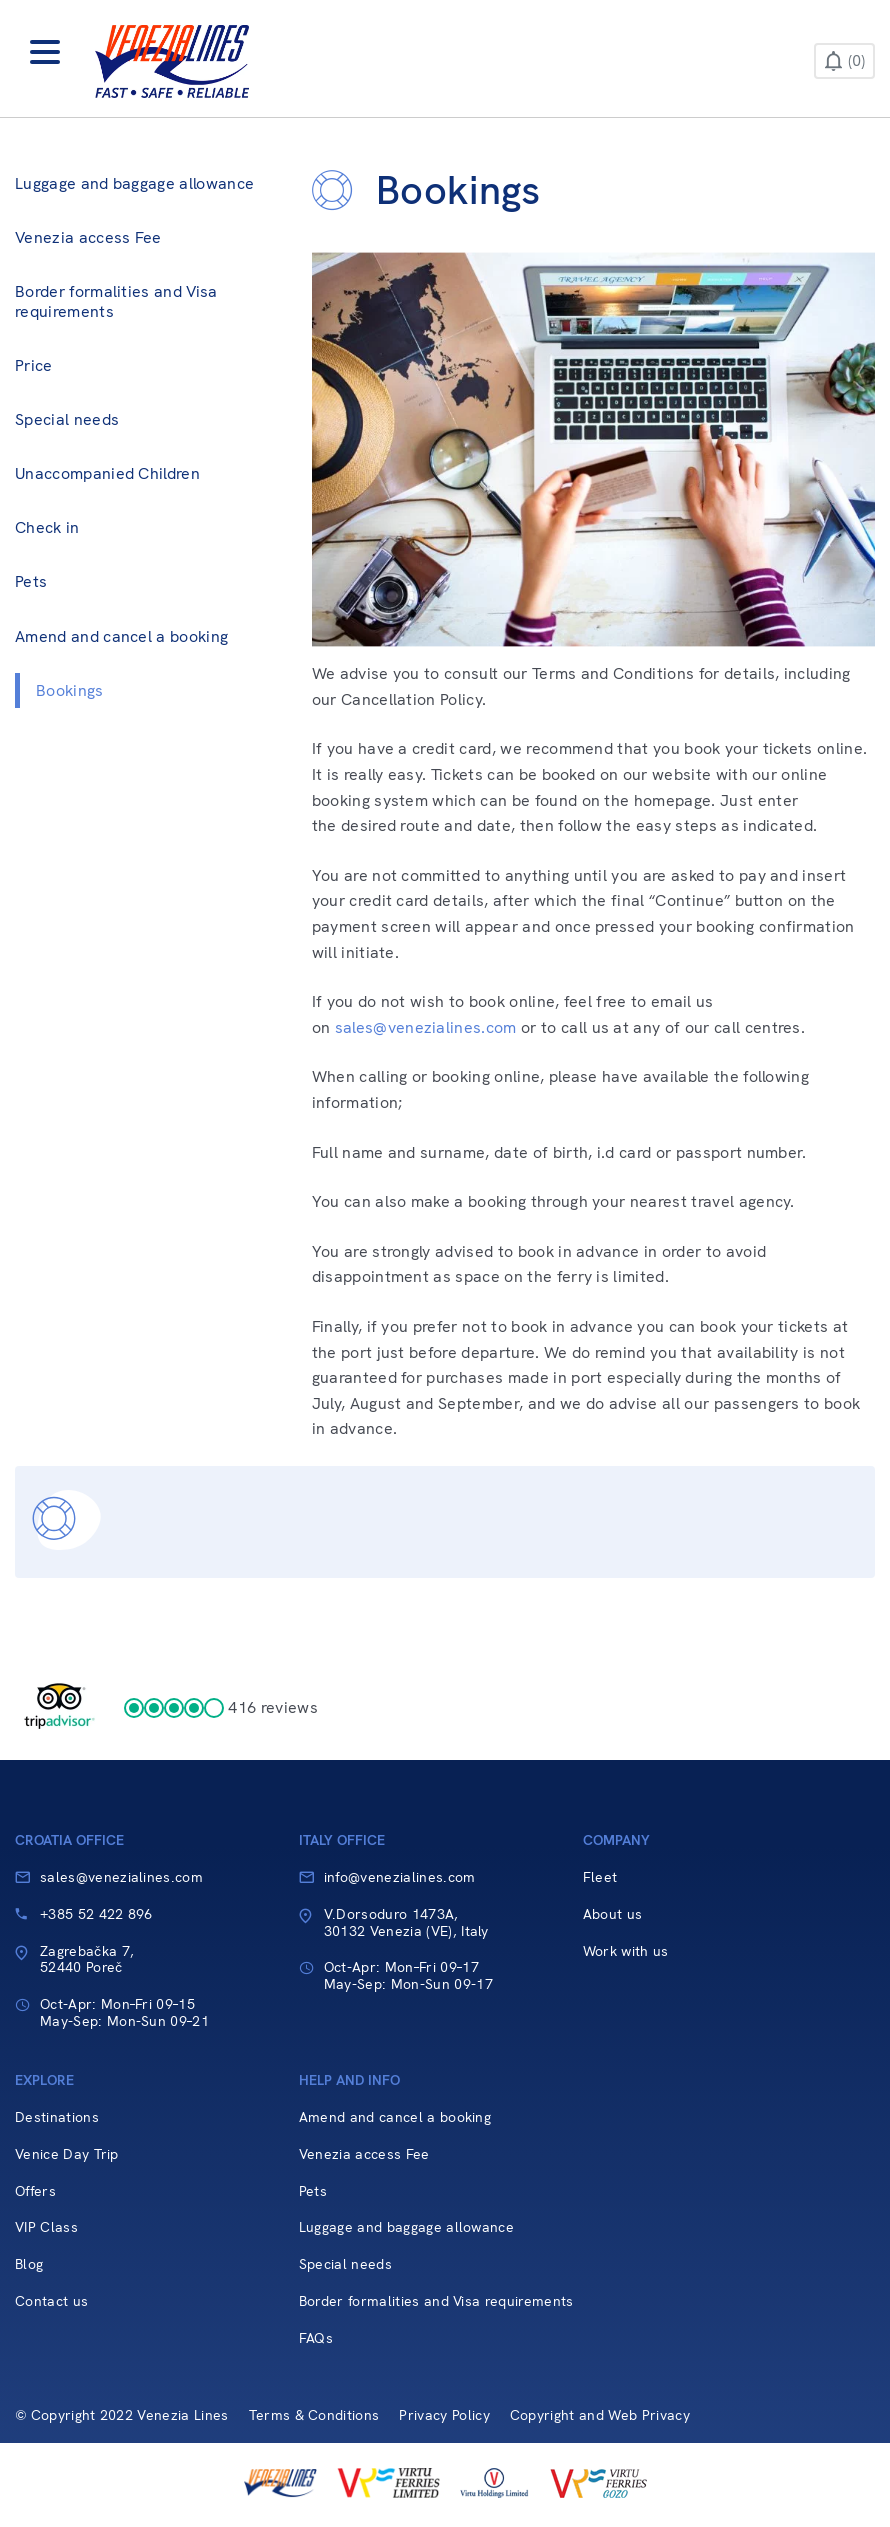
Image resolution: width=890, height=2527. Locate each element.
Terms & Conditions (314, 2415)
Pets (31, 581)
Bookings (70, 690)
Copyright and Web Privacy (600, 2415)
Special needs (67, 419)
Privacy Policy (444, 2415)
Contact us (51, 2301)
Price (34, 365)
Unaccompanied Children (107, 473)
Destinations (57, 2117)
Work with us (626, 1951)
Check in (47, 527)
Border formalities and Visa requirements (116, 301)
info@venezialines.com (400, 1877)
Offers (35, 2191)
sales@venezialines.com (426, 1027)
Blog (29, 2264)
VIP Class (46, 2227)
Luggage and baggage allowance (134, 183)
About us (613, 1914)
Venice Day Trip (67, 2154)
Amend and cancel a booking (121, 636)
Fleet (600, 1877)
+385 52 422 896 (96, 1914)
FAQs (316, 2338)
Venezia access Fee (88, 237)
